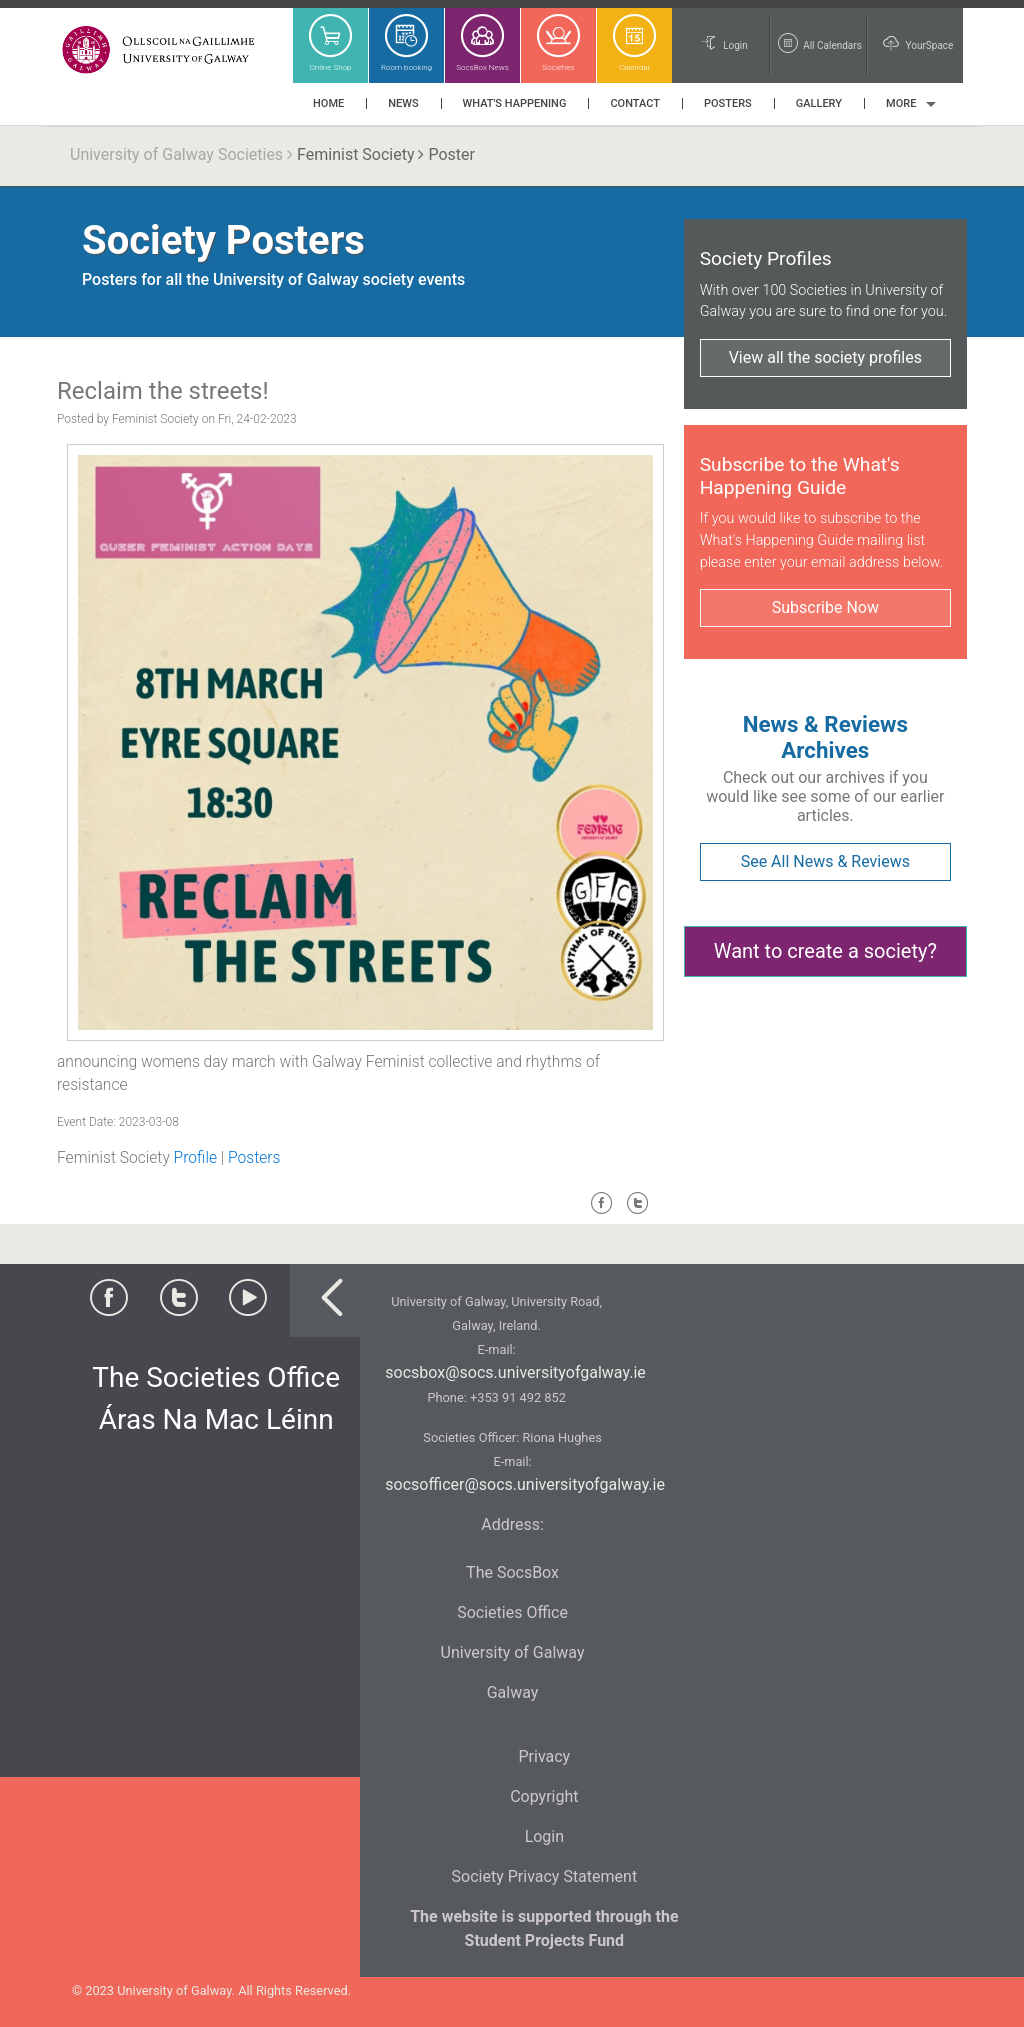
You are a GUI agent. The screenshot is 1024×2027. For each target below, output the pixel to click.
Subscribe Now (825, 607)
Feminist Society (355, 154)
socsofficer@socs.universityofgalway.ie (525, 1484)
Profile (195, 1158)
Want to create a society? (825, 951)
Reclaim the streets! (163, 391)
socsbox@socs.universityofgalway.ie (515, 1372)
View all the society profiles (825, 357)
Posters (254, 1158)
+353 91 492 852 (518, 1397)
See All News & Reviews (825, 861)
